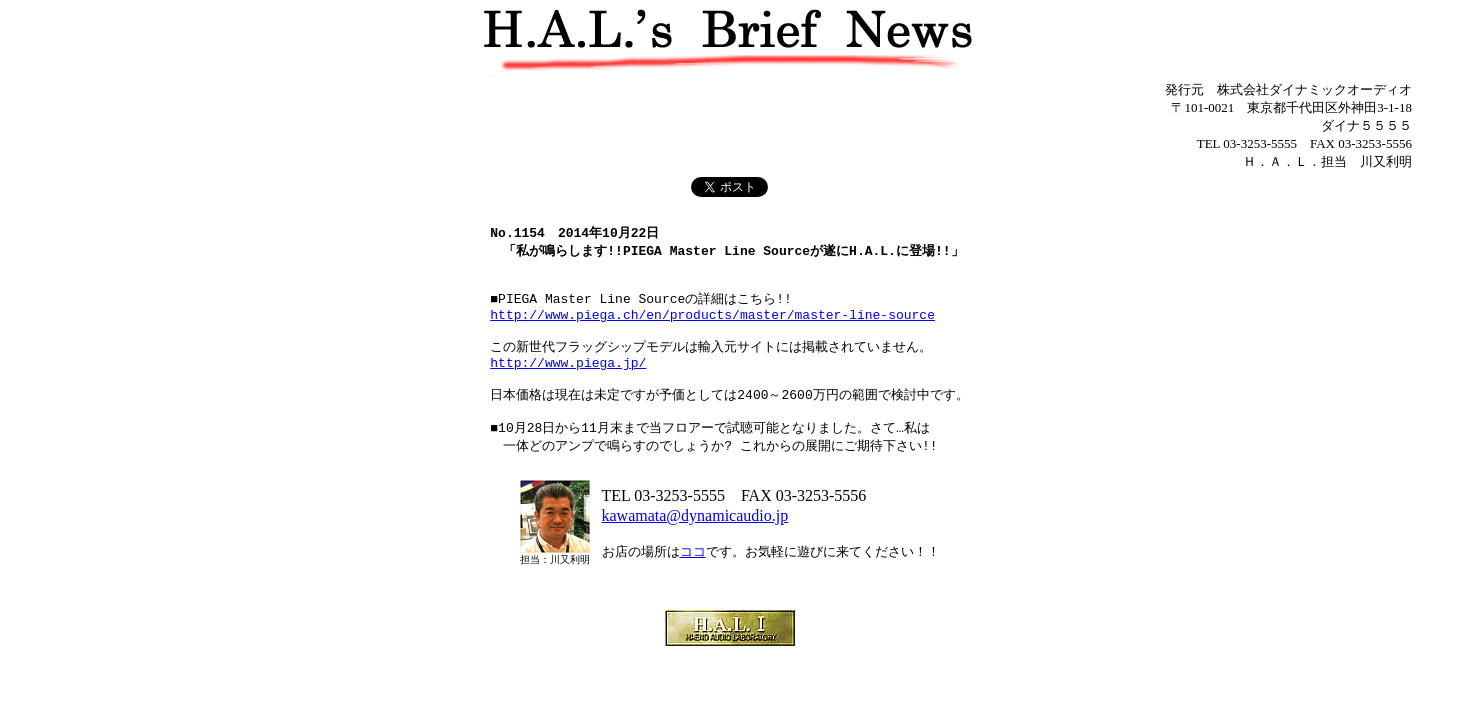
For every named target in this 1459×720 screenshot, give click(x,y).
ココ (693, 585)
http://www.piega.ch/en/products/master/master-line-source (712, 329)
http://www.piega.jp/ (568, 384)
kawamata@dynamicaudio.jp (695, 549)
